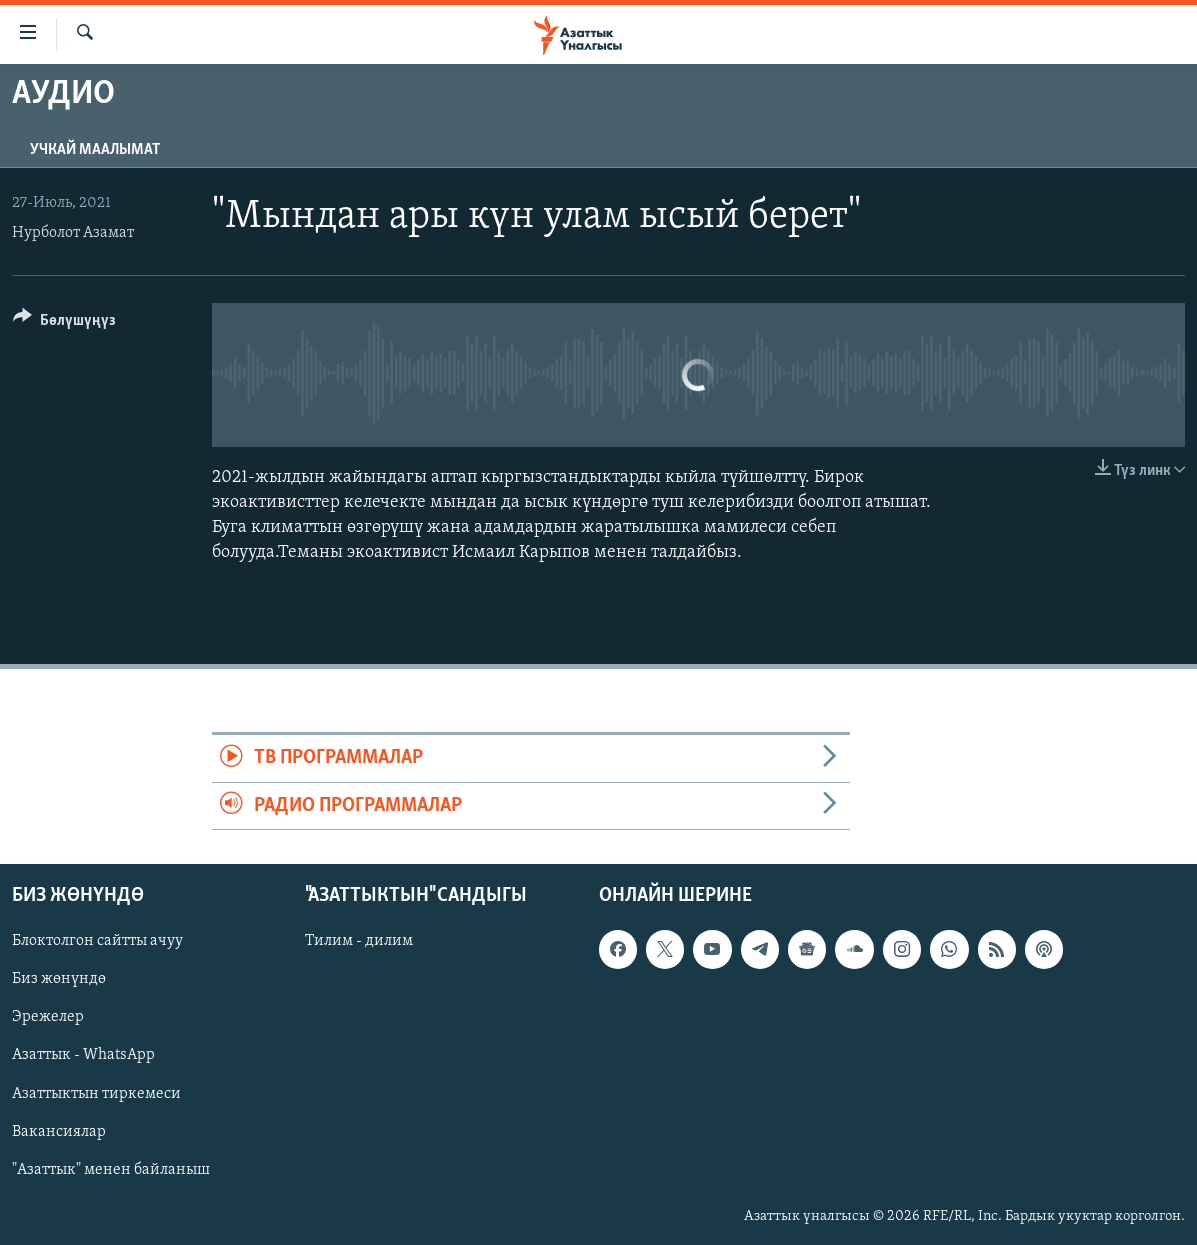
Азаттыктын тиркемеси (96, 1094)
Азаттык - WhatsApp (83, 1056)
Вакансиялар (59, 1132)
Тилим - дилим (359, 941)
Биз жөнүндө (59, 979)
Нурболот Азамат (73, 233)
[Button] (64, 323)
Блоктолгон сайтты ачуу (97, 941)
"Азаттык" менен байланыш (111, 1170)
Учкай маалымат (95, 150)
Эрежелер (48, 1017)
